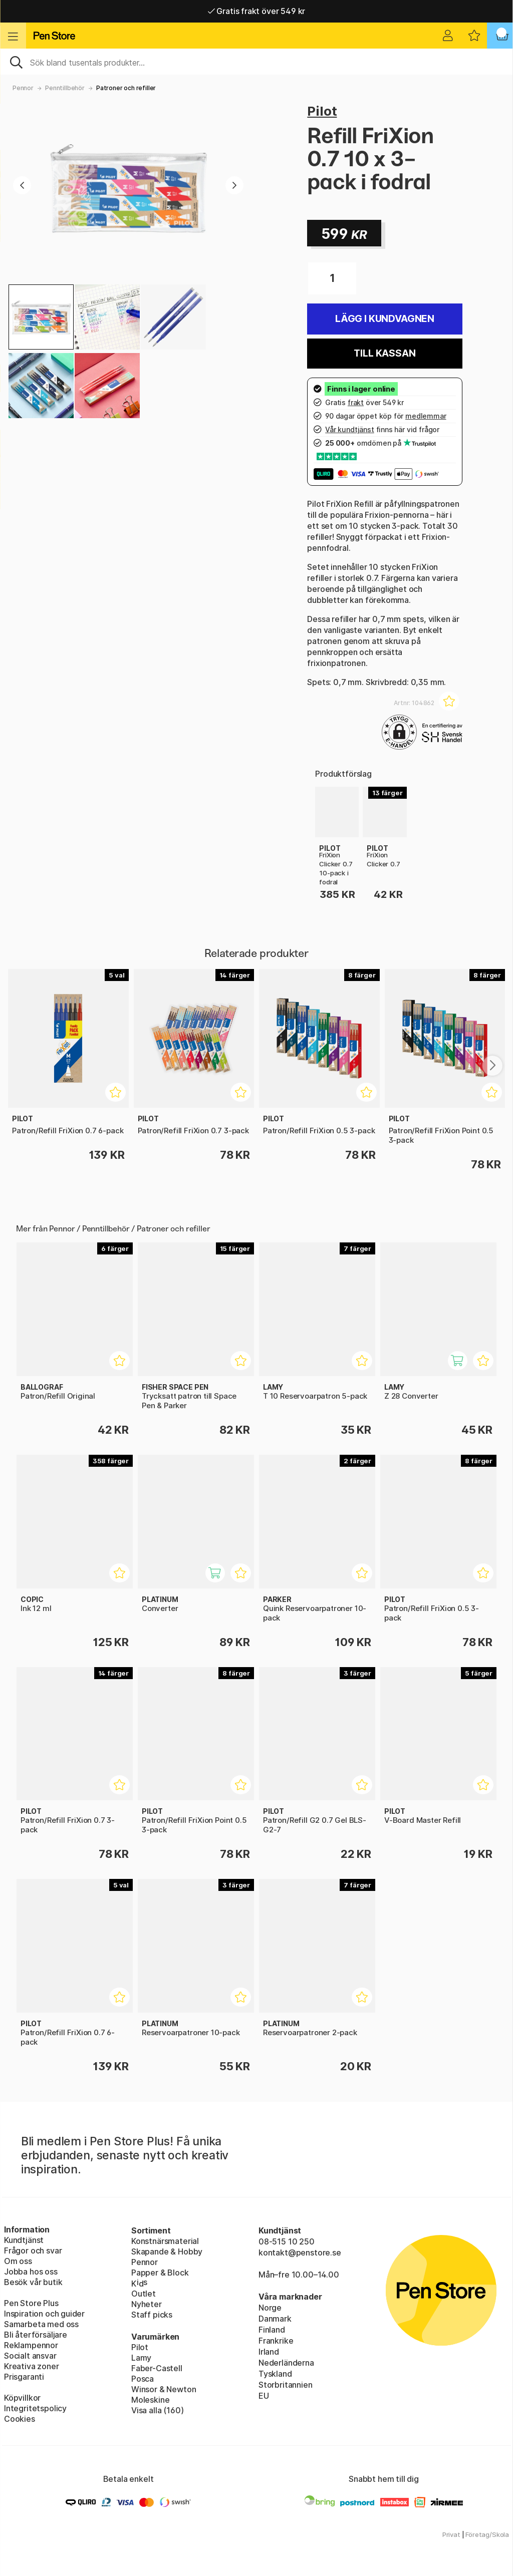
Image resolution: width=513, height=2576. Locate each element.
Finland (272, 2330)
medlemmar (425, 416)
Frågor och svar (33, 2250)
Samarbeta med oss (41, 2324)
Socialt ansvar (30, 2356)
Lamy (141, 2358)
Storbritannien (286, 2385)
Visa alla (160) (157, 2410)
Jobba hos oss (31, 2272)
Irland (269, 2352)
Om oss (18, 2261)
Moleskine (150, 2400)
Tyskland (275, 2374)
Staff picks (151, 2315)
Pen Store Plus (31, 2303)
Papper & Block (160, 2273)
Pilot (322, 111)
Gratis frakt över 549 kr (256, 11)
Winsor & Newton (163, 2389)
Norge (270, 2308)
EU (264, 2396)
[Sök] (256, 62)
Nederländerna (286, 2363)
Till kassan (384, 353)
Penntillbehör (65, 88)
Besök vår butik (33, 2282)
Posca (142, 2379)
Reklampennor (31, 2345)
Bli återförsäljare (35, 2335)
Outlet (143, 2294)
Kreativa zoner (31, 2366)
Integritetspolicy (35, 2408)
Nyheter (146, 2304)
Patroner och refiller (126, 88)
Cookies (19, 2419)
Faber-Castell (156, 2368)
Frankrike (276, 2341)
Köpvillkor (22, 2398)
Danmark (275, 2319)
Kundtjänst (24, 2240)
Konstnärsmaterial (165, 2241)
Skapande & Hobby (166, 2251)
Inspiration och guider (44, 2314)
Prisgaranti (24, 2377)
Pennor (23, 88)
